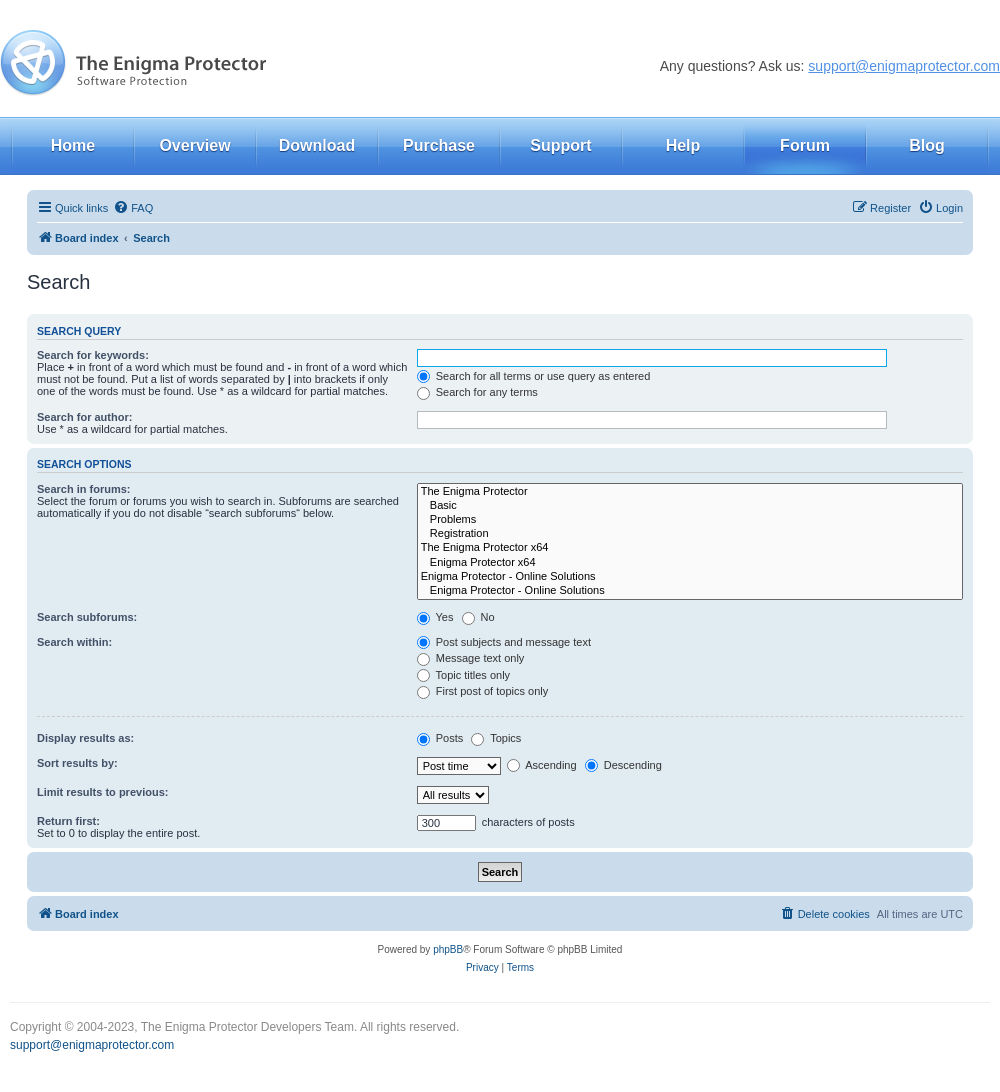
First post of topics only (483, 691)
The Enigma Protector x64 (690, 548)
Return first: (68, 821)
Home (73, 145)
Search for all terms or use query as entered (534, 376)
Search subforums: (87, 617)
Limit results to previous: (102, 792)
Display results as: (85, 738)
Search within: (74, 642)
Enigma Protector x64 (690, 563)
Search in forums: (84, 489)
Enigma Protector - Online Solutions (690, 577)
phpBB (448, 949)
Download (317, 145)
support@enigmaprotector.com (904, 66)
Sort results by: (77, 763)
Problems (690, 520)
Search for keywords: (93, 355)
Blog (927, 145)
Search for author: (84, 417)
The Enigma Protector (690, 492)
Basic (690, 506)
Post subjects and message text (504, 642)
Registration (690, 534)
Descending (623, 765)
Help (683, 145)
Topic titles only (463, 675)
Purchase (439, 145)
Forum (805, 145)
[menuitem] (133, 208)
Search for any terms (477, 392)
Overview (194, 145)
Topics (496, 738)
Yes (435, 617)
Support (560, 145)
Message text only (471, 658)
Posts (440, 738)
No (478, 617)
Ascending (542, 765)
